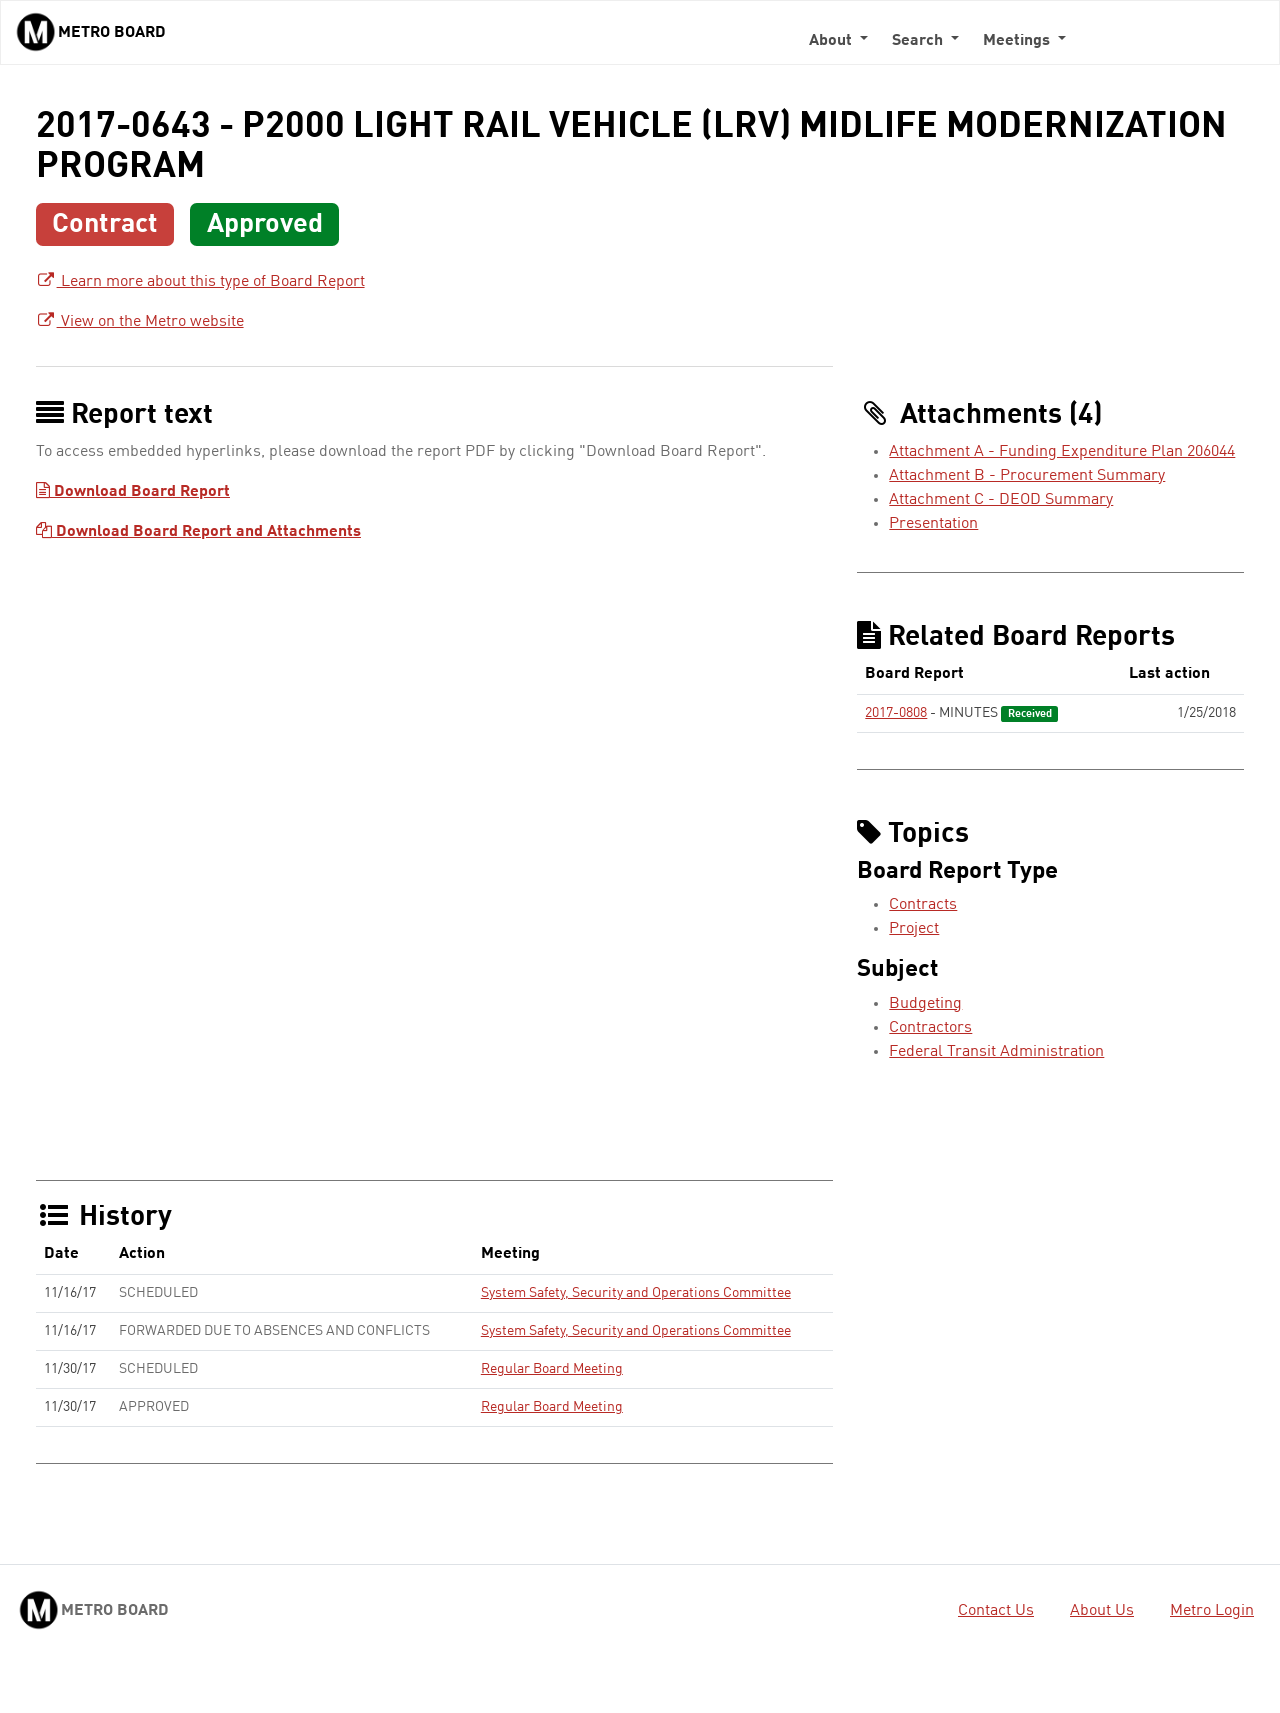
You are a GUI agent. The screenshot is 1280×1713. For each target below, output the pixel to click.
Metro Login (1212, 1611)
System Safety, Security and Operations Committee (636, 1293)
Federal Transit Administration (996, 1052)
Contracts (923, 905)
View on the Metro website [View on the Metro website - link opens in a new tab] (140, 322)
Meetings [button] (1018, 41)
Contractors (930, 1028)
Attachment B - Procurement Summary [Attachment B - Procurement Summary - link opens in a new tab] (1027, 476)
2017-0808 (896, 713)
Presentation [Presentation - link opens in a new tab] (933, 524)
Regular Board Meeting (552, 1369)
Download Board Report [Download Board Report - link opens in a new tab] (133, 492)
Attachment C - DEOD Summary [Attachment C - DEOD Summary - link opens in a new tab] (1001, 500)
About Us (1102, 1611)
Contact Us (996, 1611)
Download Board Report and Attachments (198, 532)
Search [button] (919, 41)
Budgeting (925, 1004)
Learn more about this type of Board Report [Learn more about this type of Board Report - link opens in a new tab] (200, 282)
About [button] (832, 41)
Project (914, 929)
